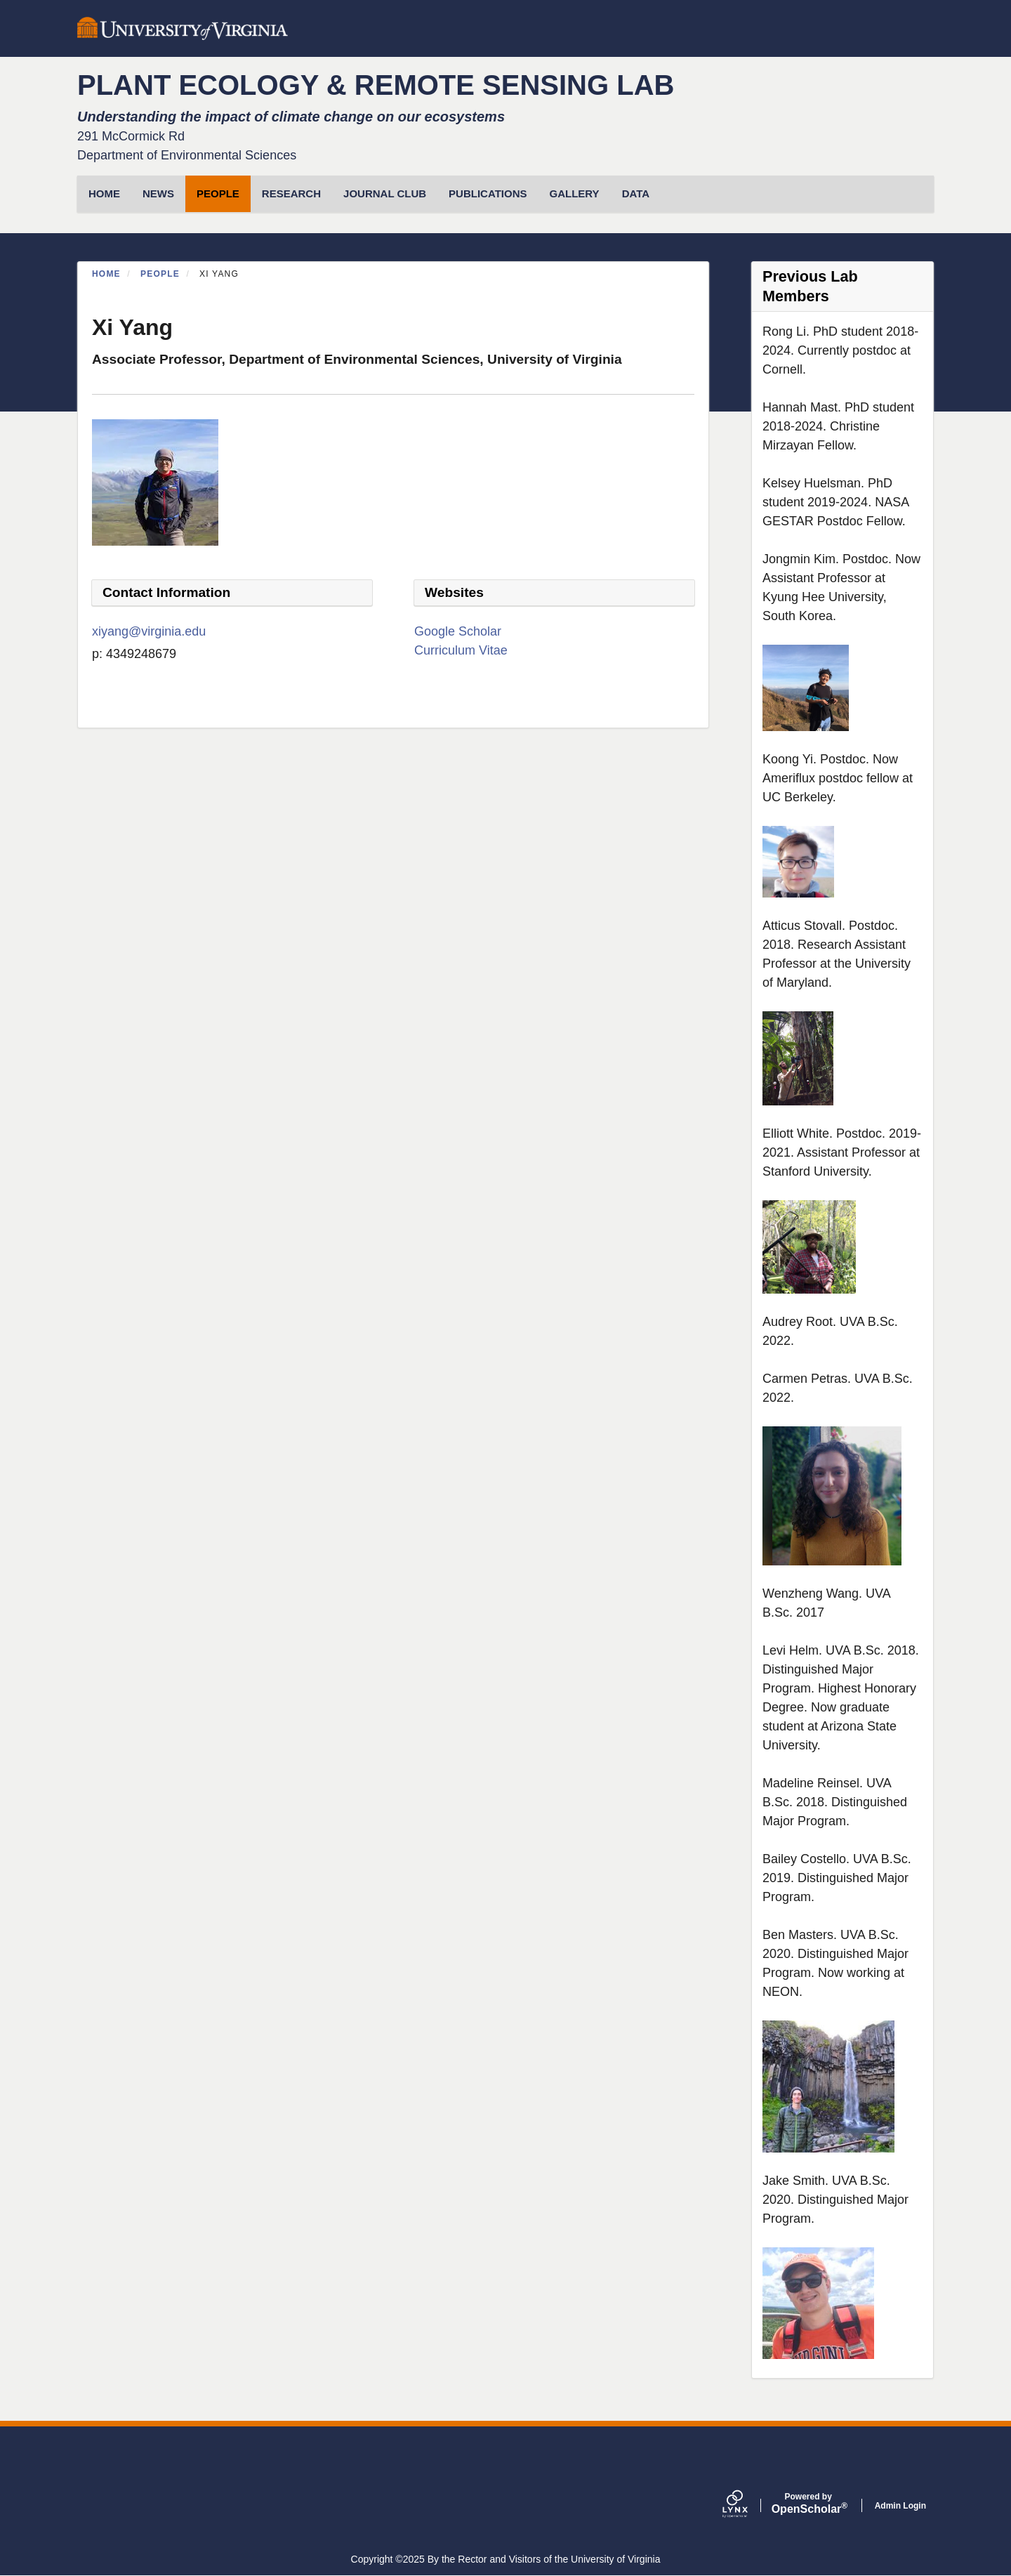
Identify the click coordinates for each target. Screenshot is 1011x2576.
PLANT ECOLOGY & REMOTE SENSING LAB (375, 85)
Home (106, 274)
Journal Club (384, 193)
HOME (104, 193)
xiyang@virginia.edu (149, 631)
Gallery (575, 193)
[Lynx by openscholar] (747, 2505)
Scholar (808, 2503)
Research (291, 193)
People (218, 193)
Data (635, 193)
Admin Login (900, 2506)
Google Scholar (457, 631)
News (158, 193)
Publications (488, 193)
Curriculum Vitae (461, 650)
